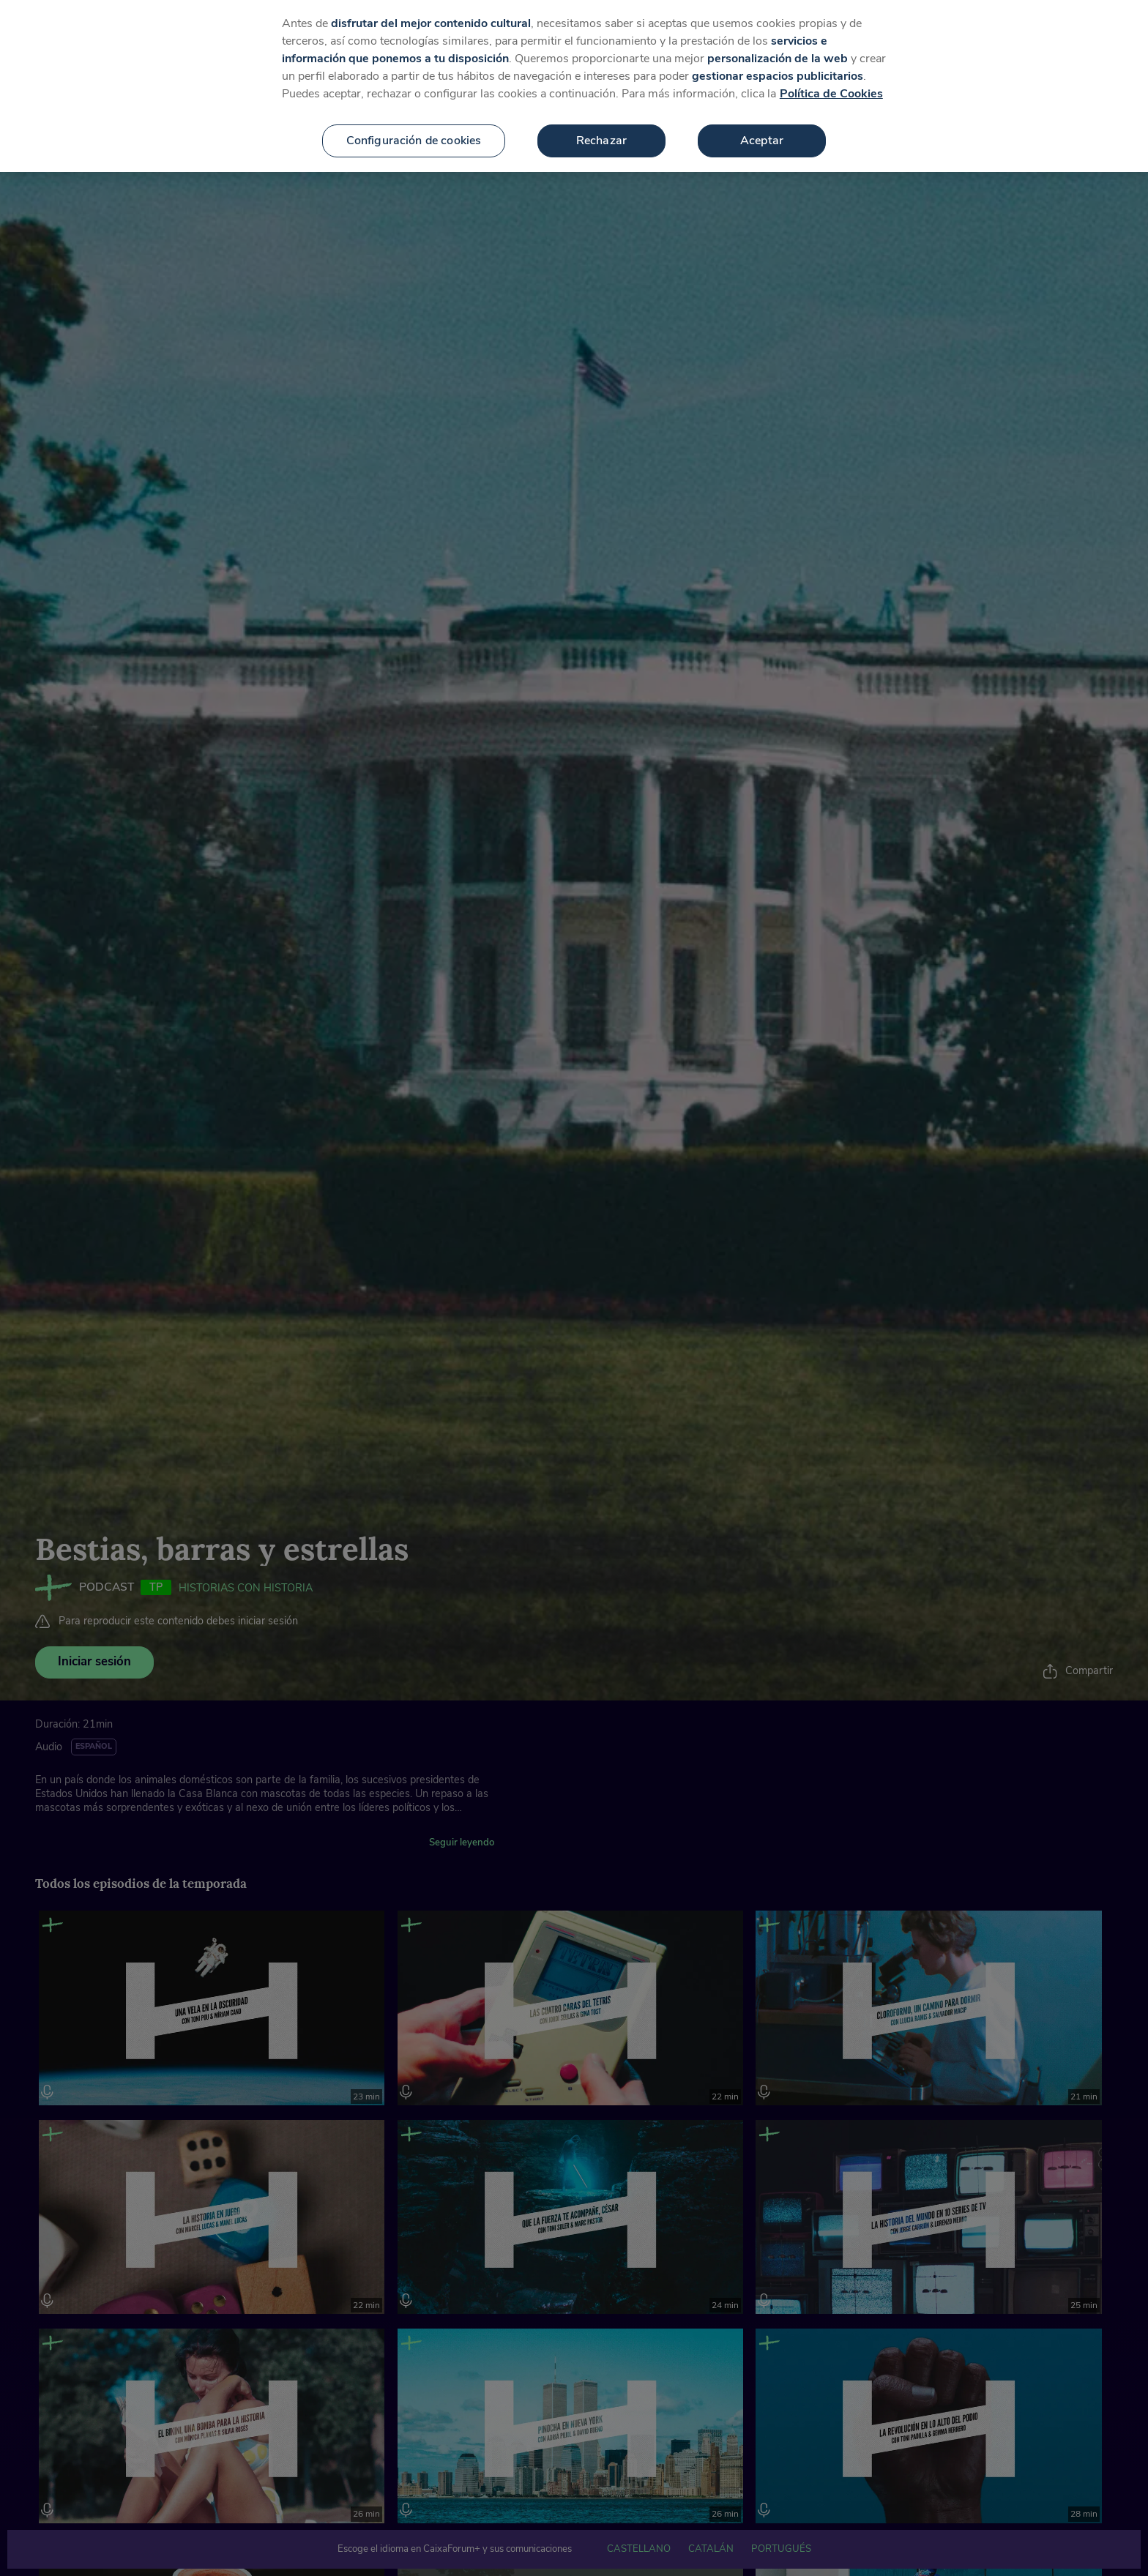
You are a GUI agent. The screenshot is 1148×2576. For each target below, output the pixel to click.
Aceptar (761, 137)
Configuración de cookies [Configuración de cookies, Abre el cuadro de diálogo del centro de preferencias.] (414, 137)
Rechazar (601, 137)
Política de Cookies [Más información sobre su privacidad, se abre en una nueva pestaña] (831, 90)
